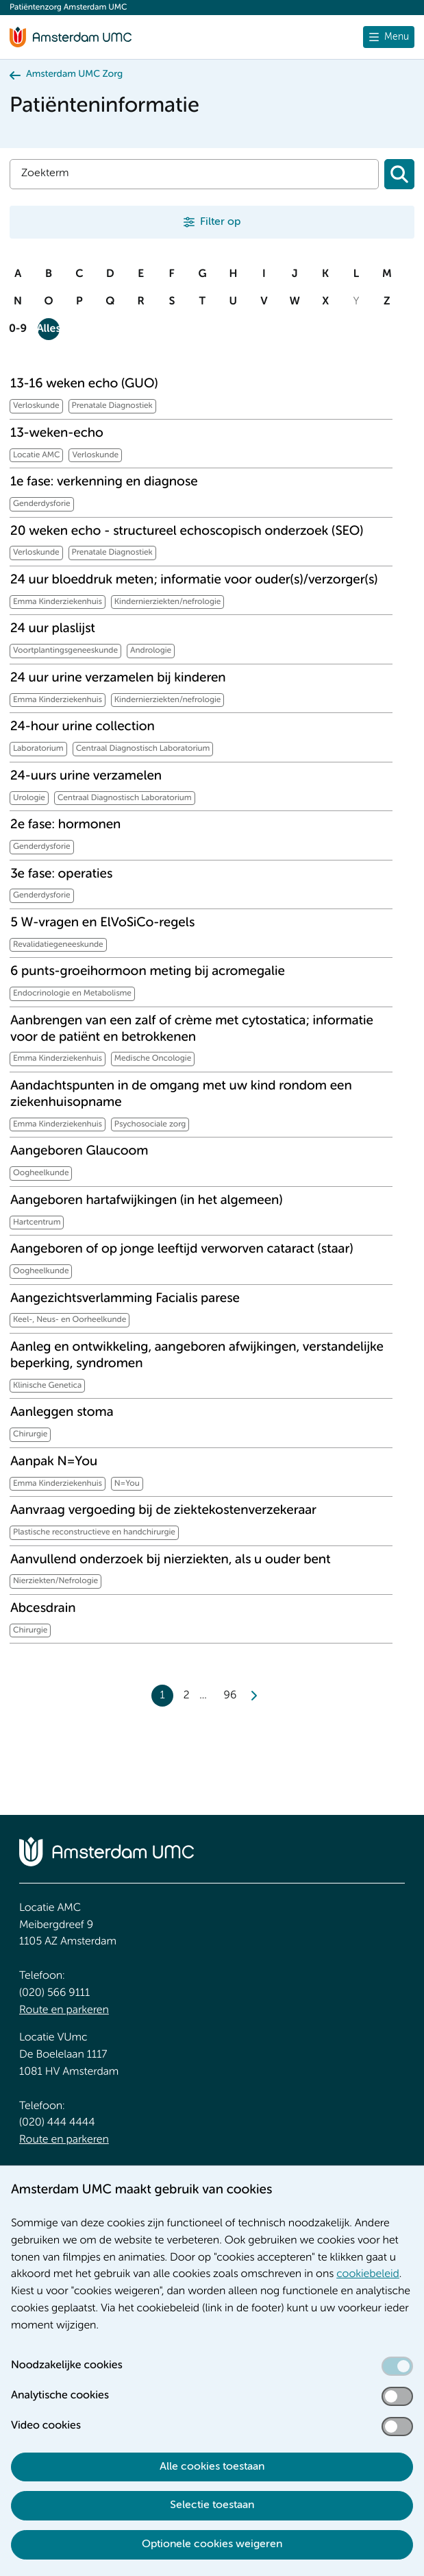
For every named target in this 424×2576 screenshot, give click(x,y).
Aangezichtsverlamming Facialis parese (125, 1298)
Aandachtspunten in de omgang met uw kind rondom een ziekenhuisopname (181, 1094)
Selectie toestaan (212, 2505)
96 (230, 1695)
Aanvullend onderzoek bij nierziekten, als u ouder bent (170, 1560)
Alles (49, 329)
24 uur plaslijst (52, 629)
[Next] (253, 1695)
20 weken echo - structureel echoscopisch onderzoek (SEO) (186, 531)
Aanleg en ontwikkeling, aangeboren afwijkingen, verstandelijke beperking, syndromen (197, 1356)
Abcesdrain (42, 1608)
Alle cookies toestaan (212, 2466)
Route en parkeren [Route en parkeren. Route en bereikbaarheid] (64, 2010)
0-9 (18, 329)
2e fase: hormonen (65, 825)
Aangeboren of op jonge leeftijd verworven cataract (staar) (181, 1249)
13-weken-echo (56, 433)
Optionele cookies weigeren (212, 2544)
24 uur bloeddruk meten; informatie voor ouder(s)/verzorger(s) (193, 580)
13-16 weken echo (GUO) (84, 384)
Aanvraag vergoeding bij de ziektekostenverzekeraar (163, 1510)
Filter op (220, 222)
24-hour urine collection (82, 727)
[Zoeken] (399, 174)
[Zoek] (194, 174)
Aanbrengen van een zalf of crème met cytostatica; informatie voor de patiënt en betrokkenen (191, 1029)
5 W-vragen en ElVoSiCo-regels (102, 923)
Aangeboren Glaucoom (79, 1151)
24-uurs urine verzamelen (86, 776)
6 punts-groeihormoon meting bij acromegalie (147, 971)
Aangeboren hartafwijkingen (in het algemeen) (146, 1200)
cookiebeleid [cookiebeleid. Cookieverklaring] (367, 2274)
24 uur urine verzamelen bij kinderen (118, 678)
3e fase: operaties (61, 874)
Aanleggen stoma (62, 1412)
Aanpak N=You (53, 1462)
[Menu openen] (388, 37)
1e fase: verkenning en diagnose (104, 482)
